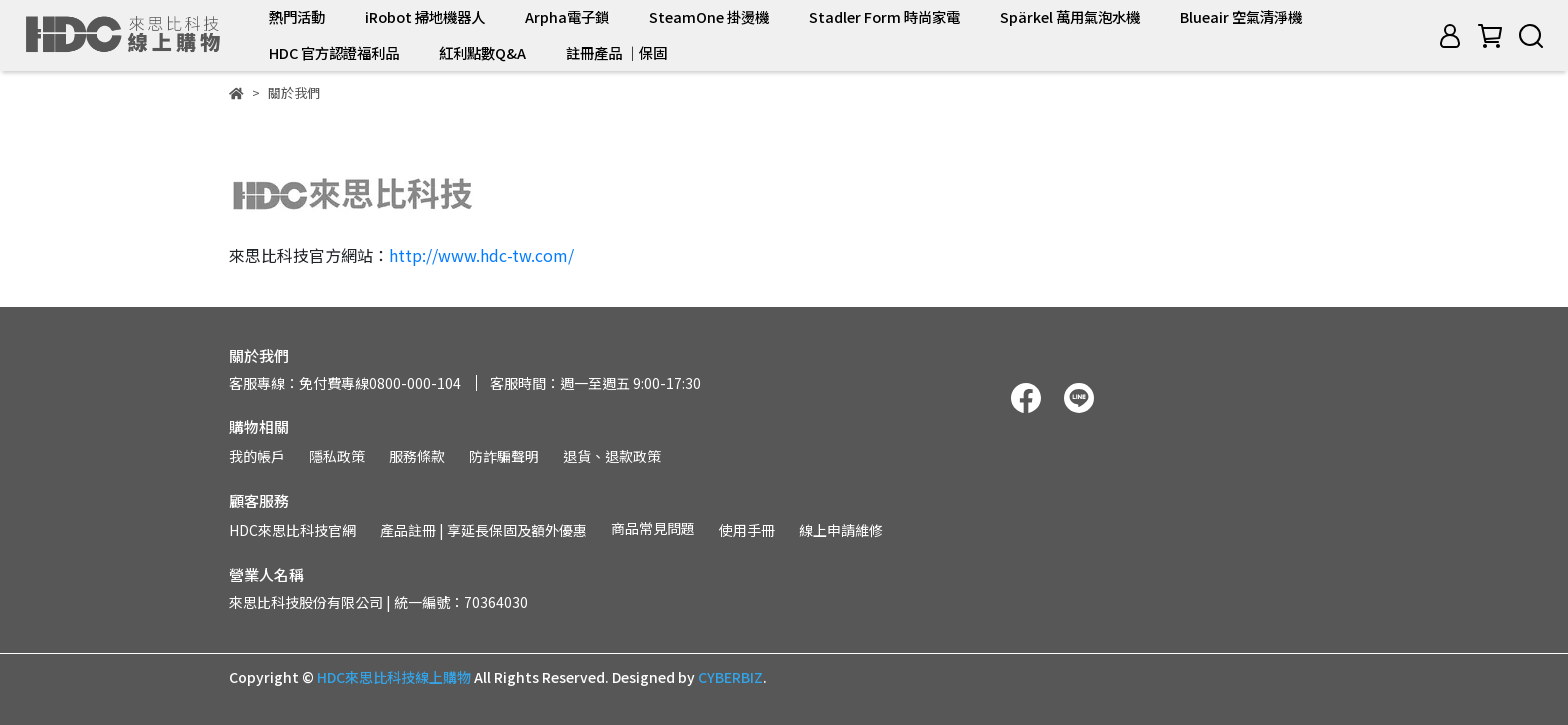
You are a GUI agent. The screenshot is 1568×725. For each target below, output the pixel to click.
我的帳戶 (257, 456)
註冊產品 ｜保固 (616, 53)
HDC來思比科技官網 (292, 530)
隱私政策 (337, 456)
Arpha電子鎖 (567, 17)
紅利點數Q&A (482, 53)
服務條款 (417, 456)
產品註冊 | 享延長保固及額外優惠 (483, 530)
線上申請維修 (841, 530)
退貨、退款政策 (612, 456)
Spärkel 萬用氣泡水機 (1070, 17)
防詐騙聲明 (504, 456)
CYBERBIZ (730, 677)
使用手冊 (747, 530)
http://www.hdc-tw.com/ (481, 255)
